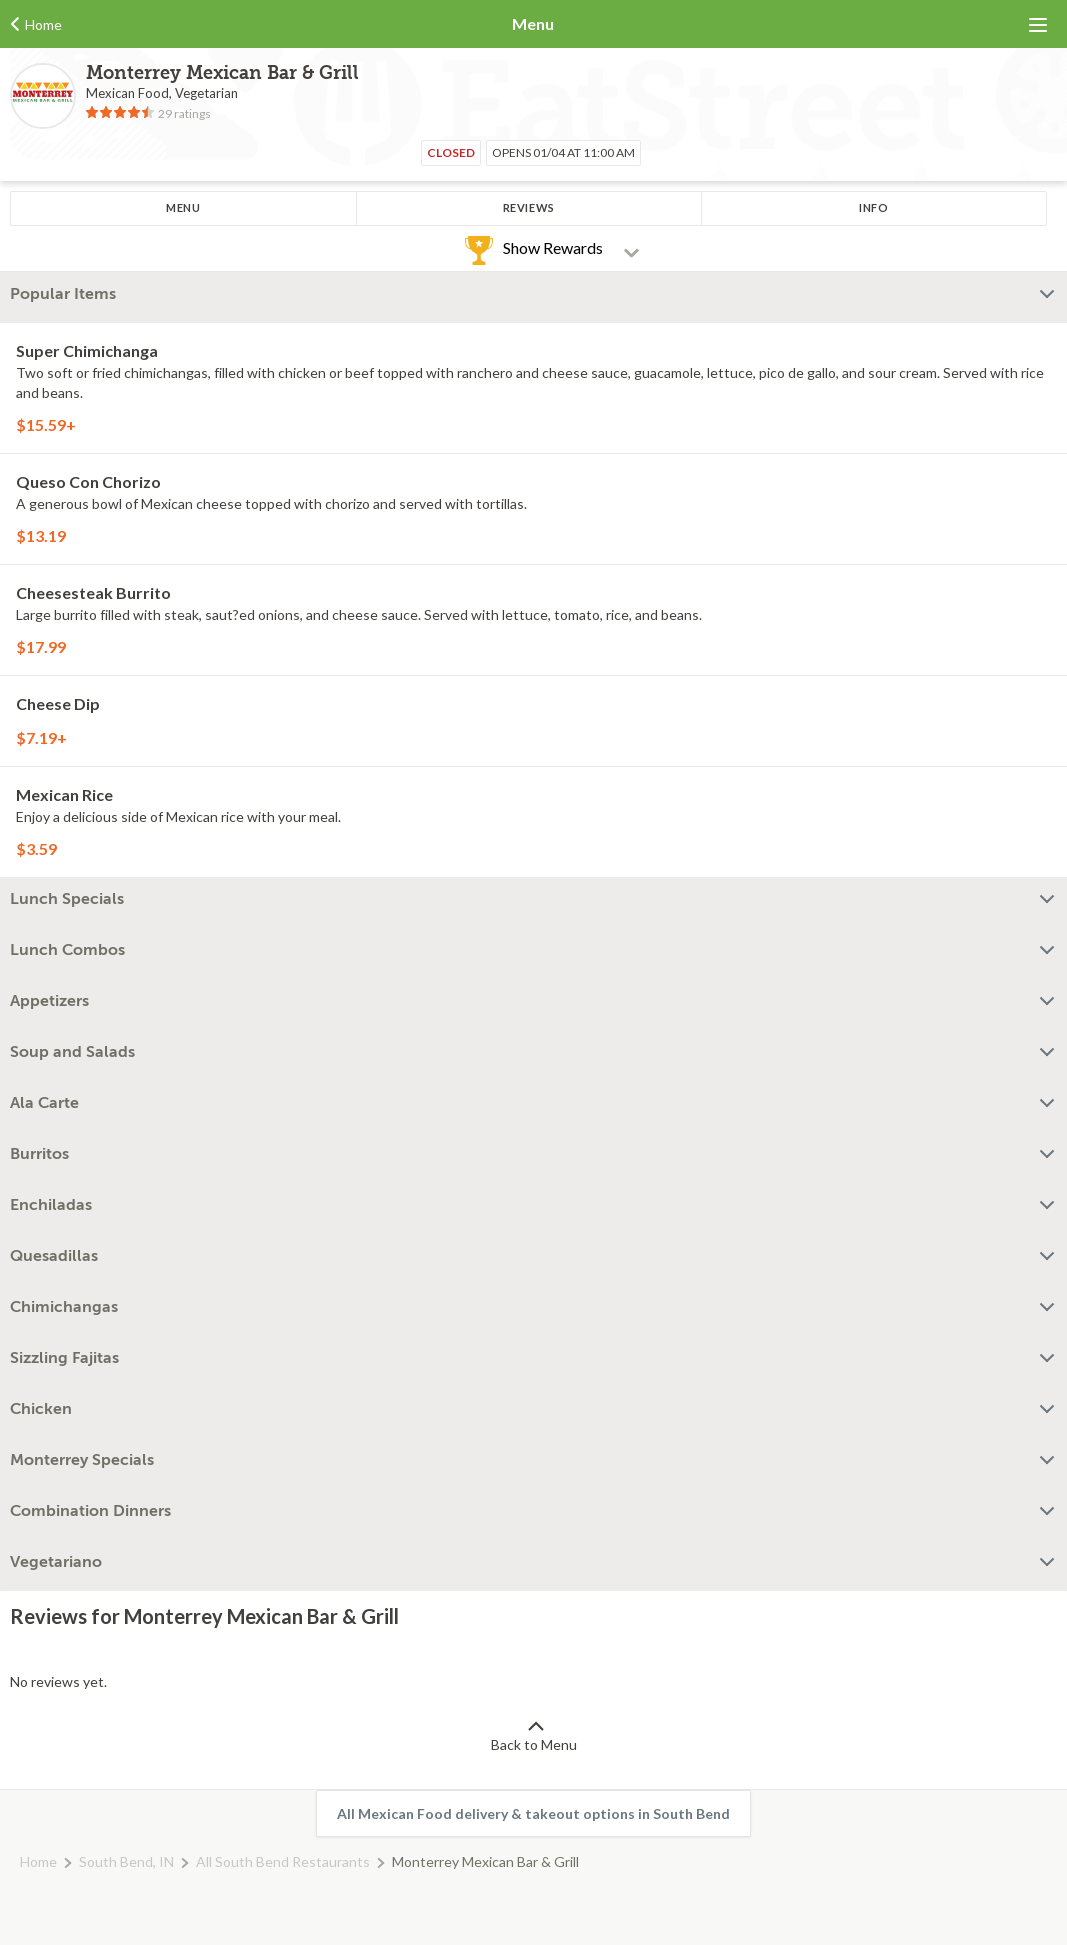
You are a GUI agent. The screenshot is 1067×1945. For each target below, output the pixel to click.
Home (38, 1861)
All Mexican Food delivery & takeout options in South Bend (533, 1813)
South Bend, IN (126, 1861)
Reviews (529, 207)
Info (873, 207)
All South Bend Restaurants (283, 1861)
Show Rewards (553, 247)
